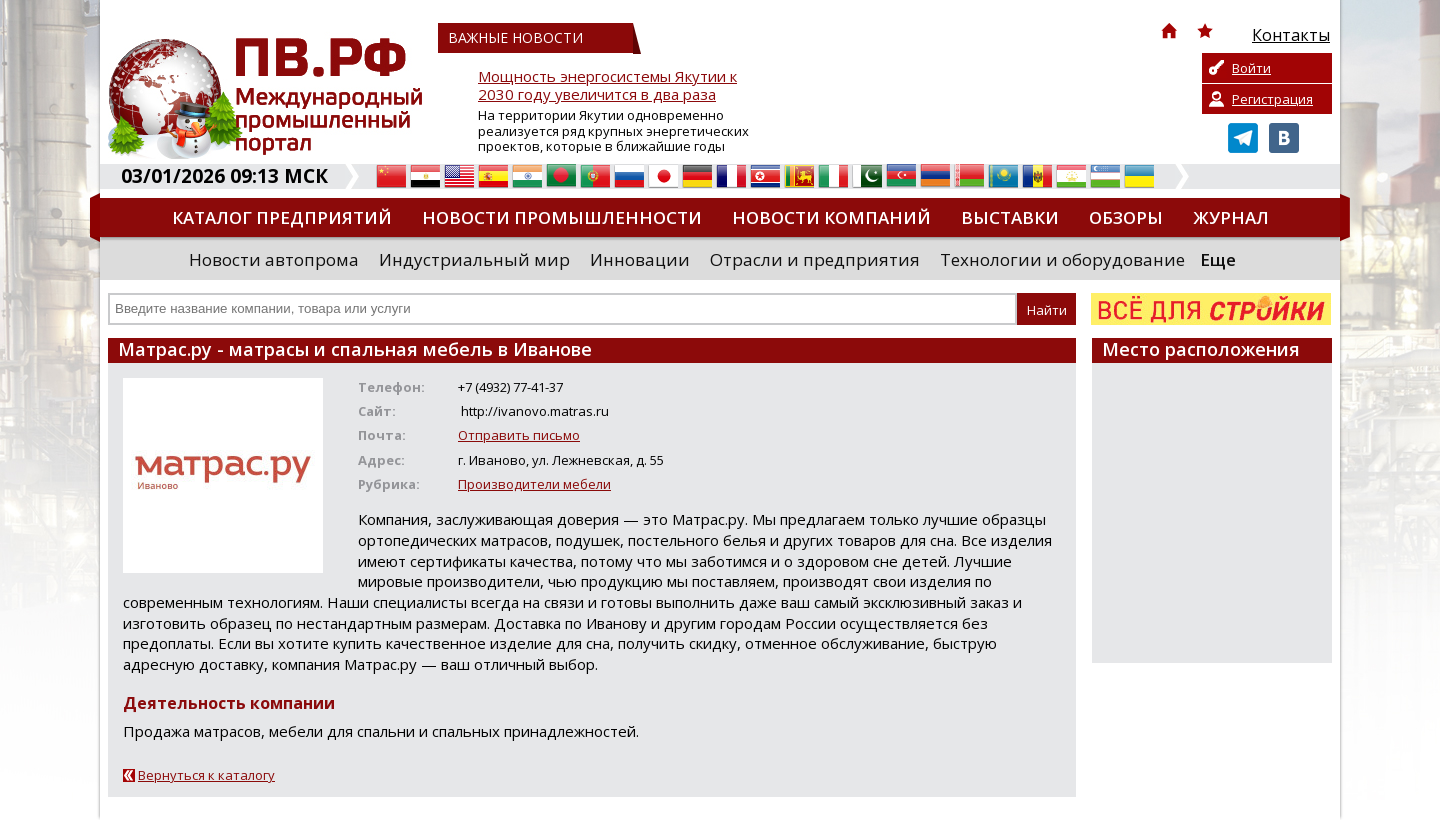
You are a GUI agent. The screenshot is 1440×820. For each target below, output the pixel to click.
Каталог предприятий (282, 217)
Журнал (1231, 217)
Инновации (640, 259)
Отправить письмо (519, 435)
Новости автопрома (274, 259)
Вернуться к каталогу (206, 775)
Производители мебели (534, 484)
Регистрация (1272, 99)
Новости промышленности (562, 217)
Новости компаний (831, 217)
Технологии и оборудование (1062, 259)
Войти (1251, 68)
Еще (1218, 259)
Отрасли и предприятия (815, 259)
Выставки (1010, 217)
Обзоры (1126, 217)
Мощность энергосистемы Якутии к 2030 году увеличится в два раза (607, 85)
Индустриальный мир (474, 259)
